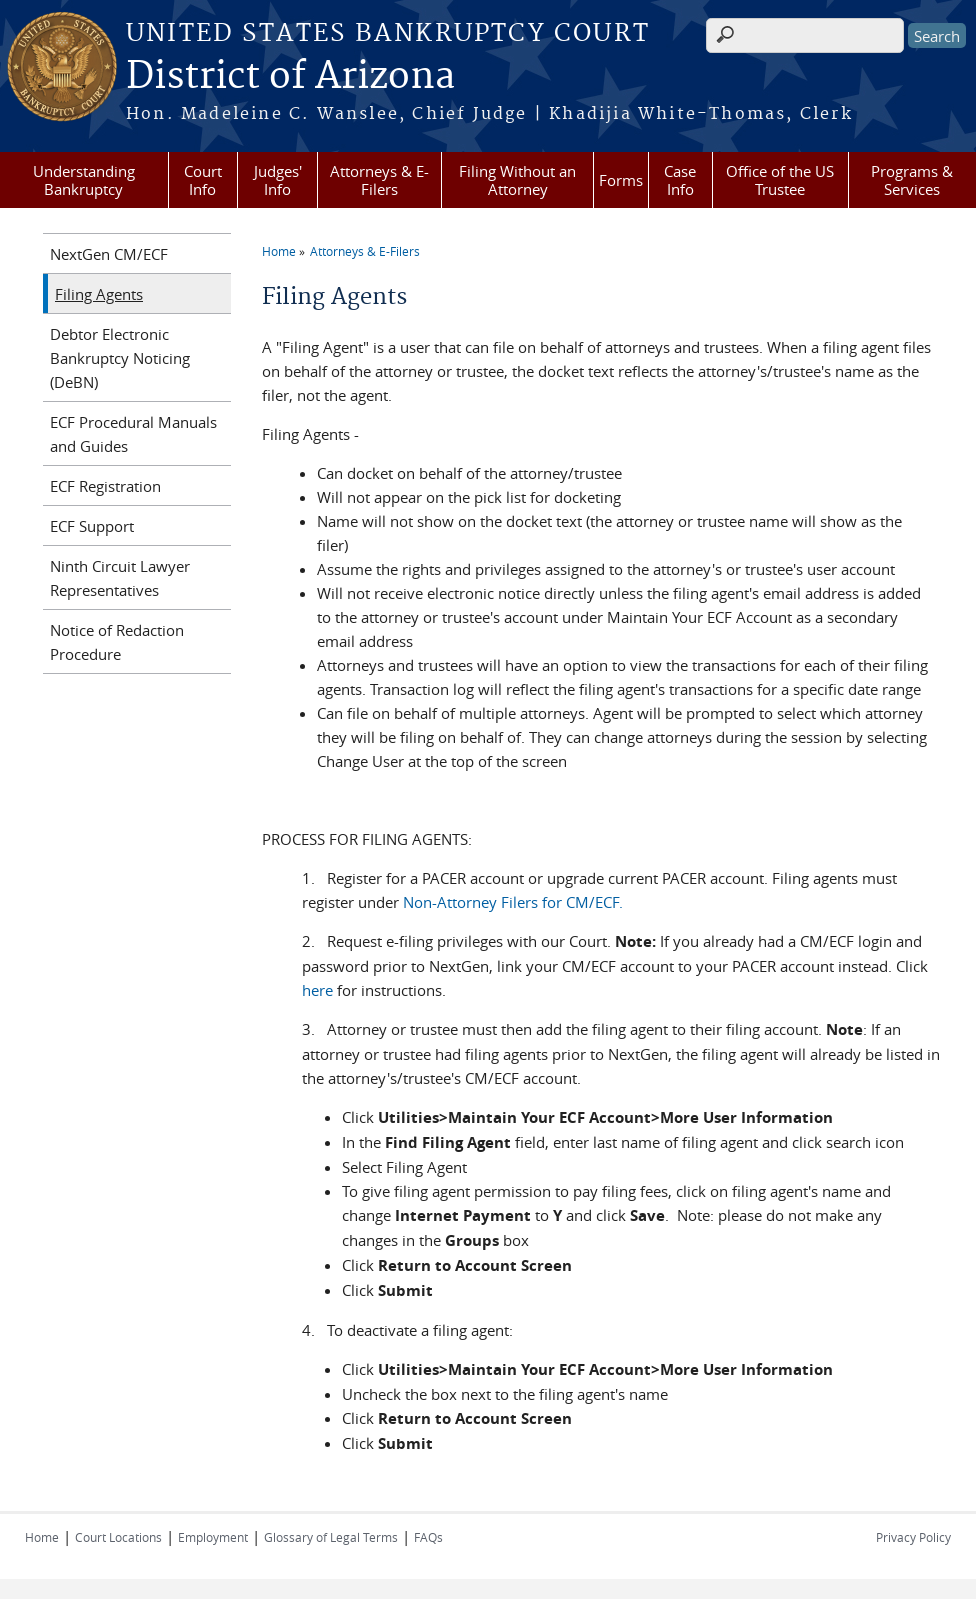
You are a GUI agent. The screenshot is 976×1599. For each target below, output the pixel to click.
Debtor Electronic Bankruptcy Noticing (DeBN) (120, 358)
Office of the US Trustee (780, 180)
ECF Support (92, 526)
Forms (621, 180)
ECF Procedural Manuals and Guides (133, 434)
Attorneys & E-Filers (379, 180)
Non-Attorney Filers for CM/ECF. (513, 902)
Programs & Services (912, 180)
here (317, 990)
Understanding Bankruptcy (84, 180)
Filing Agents (99, 294)
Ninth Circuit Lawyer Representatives (120, 578)
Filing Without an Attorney (517, 180)
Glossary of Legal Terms (331, 1537)
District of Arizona (290, 77)
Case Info (680, 180)
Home (279, 251)
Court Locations (118, 1537)
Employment (213, 1537)
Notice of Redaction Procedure (117, 642)
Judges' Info (278, 180)
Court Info (203, 180)
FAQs (428, 1537)
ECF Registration (105, 486)
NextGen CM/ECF (109, 254)
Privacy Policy (913, 1537)
